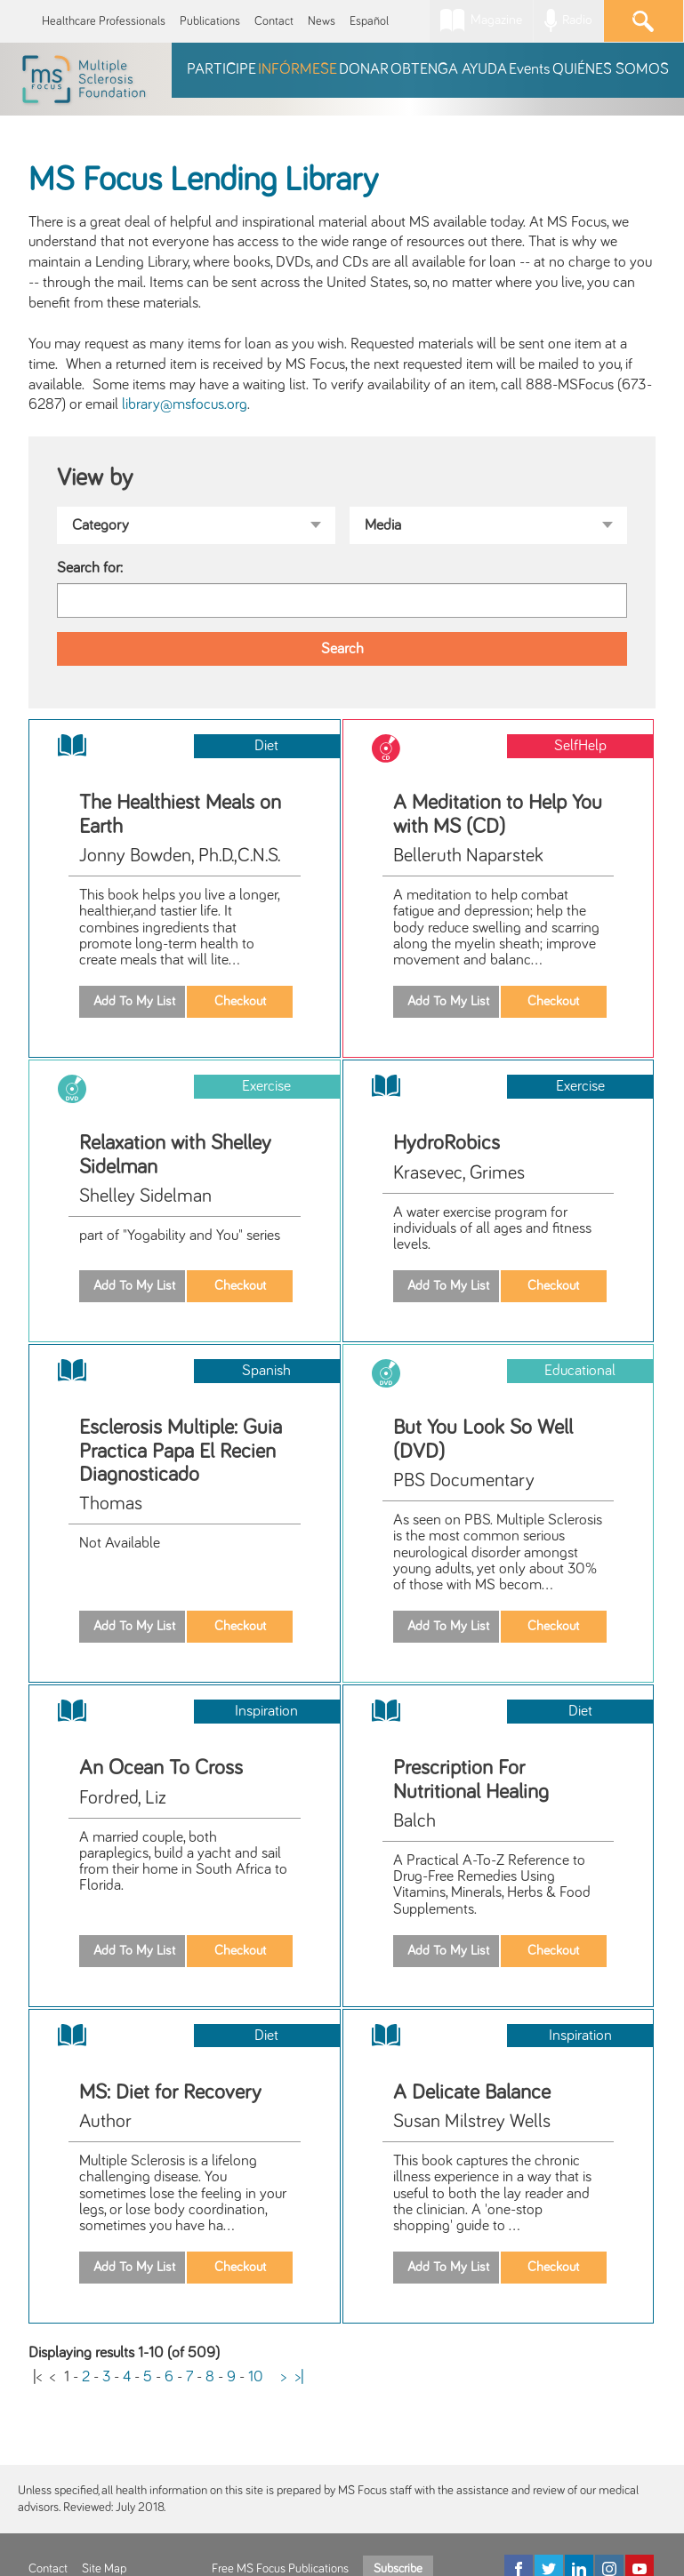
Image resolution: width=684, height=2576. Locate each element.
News (321, 21)
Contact (274, 21)
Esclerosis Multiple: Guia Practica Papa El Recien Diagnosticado (180, 1451)
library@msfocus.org (184, 404)
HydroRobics (446, 1143)
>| (299, 2377)
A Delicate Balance (472, 2092)
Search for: (90, 568)
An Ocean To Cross (161, 1768)
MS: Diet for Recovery (170, 2092)
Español (369, 21)
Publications (210, 21)
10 (255, 2377)
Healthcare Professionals (103, 21)
